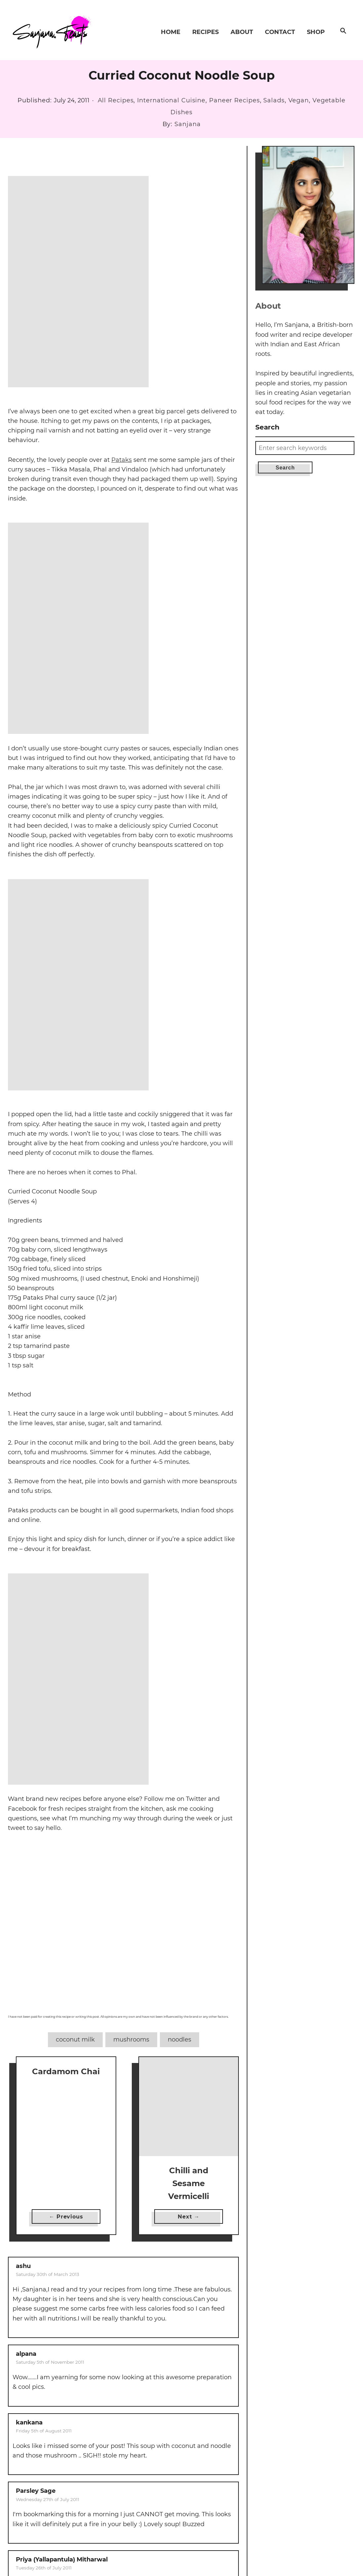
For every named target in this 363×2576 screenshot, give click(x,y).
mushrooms (131, 2039)
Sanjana (187, 124)
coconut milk (75, 2039)
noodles (179, 2039)
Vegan (298, 100)
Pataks (121, 460)
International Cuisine (171, 100)
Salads (273, 100)
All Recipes (116, 100)
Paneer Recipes (234, 100)
